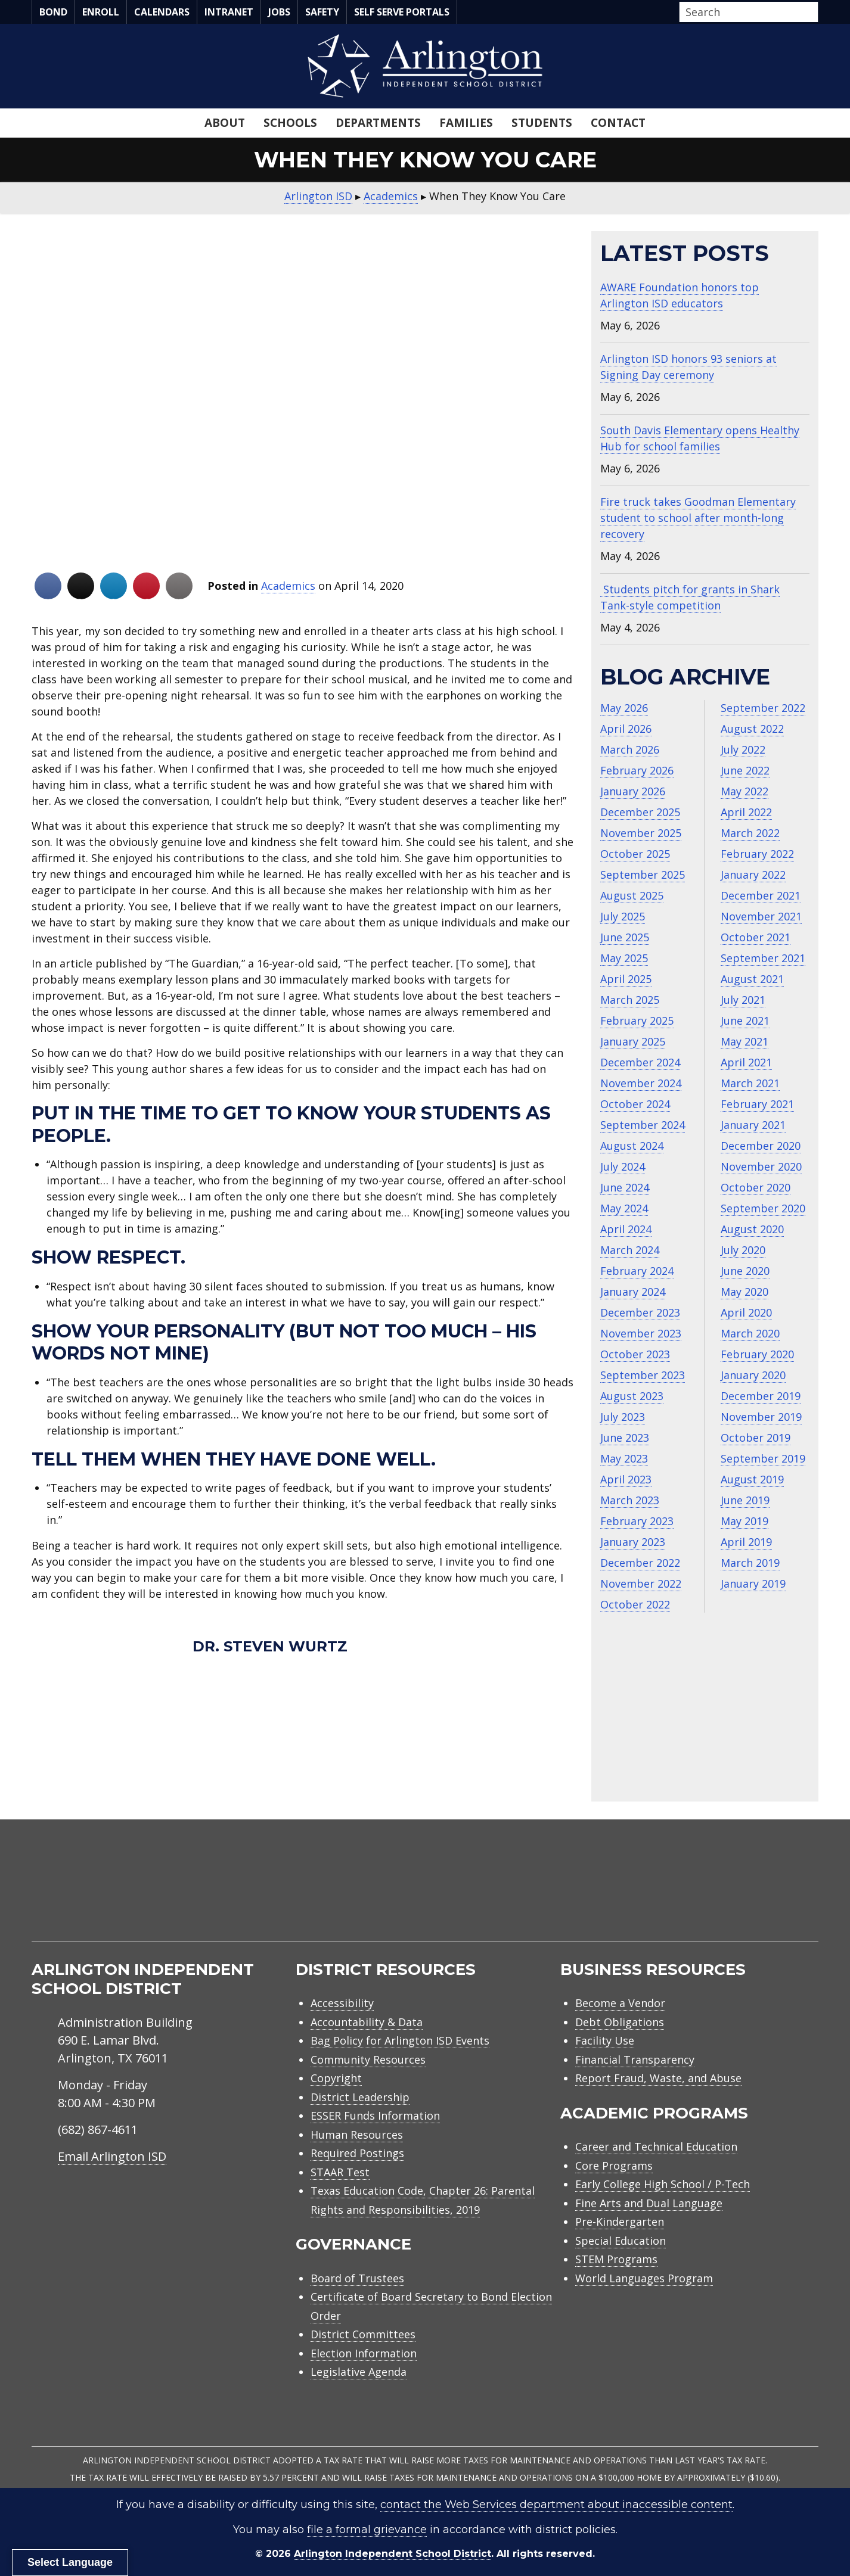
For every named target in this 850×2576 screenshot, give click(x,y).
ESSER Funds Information (375, 2115)
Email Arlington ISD (112, 2156)
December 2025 (640, 812)
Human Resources (357, 2134)
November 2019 (761, 1417)
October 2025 (635, 854)
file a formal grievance (367, 2529)
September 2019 (763, 1458)
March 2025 (629, 1000)
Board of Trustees (357, 2278)
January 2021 (753, 1125)
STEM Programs (616, 2259)
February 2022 (757, 854)
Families (466, 122)
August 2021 (752, 979)
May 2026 (624, 708)
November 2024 (640, 1083)
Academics (288, 585)
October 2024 (635, 1104)
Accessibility (342, 2003)
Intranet (228, 11)
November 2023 (640, 1333)
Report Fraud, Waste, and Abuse (658, 2078)
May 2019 (744, 1521)
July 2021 (743, 1000)
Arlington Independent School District (392, 2553)
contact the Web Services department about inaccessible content (556, 2504)
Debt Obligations (619, 2022)
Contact (618, 122)
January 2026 (632, 791)
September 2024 (642, 1125)
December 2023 (640, 1312)
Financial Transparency (634, 2059)
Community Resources (368, 2059)
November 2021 (761, 916)
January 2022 (753, 874)
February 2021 (757, 1104)
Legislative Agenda (359, 2372)
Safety (322, 11)
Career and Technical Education (656, 2146)
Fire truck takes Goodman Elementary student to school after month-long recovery (698, 517)
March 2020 (750, 1333)
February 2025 (637, 1020)
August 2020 (752, 1229)
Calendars (162, 11)
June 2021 (745, 1020)
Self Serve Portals (401, 11)
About (224, 122)
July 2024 (622, 1166)
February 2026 (637, 770)
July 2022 (743, 749)
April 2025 (626, 979)
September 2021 (763, 958)
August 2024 (631, 1145)
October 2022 (635, 1604)
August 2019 (752, 1479)
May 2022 (744, 791)
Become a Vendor (620, 2003)
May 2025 (624, 958)
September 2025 (642, 874)
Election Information (364, 2353)
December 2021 (761, 895)
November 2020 (761, 1166)
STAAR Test (340, 2172)
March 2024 (629, 1250)
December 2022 (640, 1562)
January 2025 (632, 1041)
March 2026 (629, 749)
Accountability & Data (367, 2022)
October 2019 (755, 1437)
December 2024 (640, 1062)
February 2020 (757, 1354)
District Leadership (360, 2097)
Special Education (620, 2240)
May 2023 (624, 1458)
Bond (53, 11)
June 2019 (745, 1500)
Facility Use (604, 2040)
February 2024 (637, 1271)
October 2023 (635, 1354)
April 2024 (626, 1229)
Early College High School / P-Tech (662, 2184)
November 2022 (640, 1583)
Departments (378, 122)
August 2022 (752, 728)
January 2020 (753, 1375)
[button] (815, 12)
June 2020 (745, 1271)
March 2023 (629, 1500)
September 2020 (763, 1208)
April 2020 (746, 1312)
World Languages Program (644, 2278)
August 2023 (631, 1396)
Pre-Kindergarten (619, 2221)
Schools (290, 122)
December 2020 (761, 1145)
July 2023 (622, 1417)
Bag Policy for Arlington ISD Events (400, 2040)
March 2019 (750, 1562)
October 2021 (755, 937)
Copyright (336, 2078)
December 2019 (761, 1396)
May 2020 (744, 1291)
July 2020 (743, 1250)
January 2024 (632, 1291)
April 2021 (746, 1062)
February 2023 (637, 1521)
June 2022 (745, 770)
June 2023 (624, 1437)
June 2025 (624, 937)
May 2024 (624, 1208)
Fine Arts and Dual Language (648, 2203)
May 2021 (744, 1041)
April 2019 (746, 1542)
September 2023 (642, 1375)
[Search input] (746, 12)
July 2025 (622, 916)
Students (541, 122)
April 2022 (746, 812)
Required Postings (357, 2153)
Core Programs (614, 2165)
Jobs (279, 11)
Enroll (100, 11)
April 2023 (626, 1479)
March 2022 (750, 833)
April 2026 (626, 728)
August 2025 (631, 895)
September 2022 (763, 708)
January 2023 (632, 1542)
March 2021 (750, 1083)
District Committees (363, 2334)
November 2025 (640, 833)
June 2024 (624, 1187)
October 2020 (755, 1187)
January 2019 (753, 1583)
